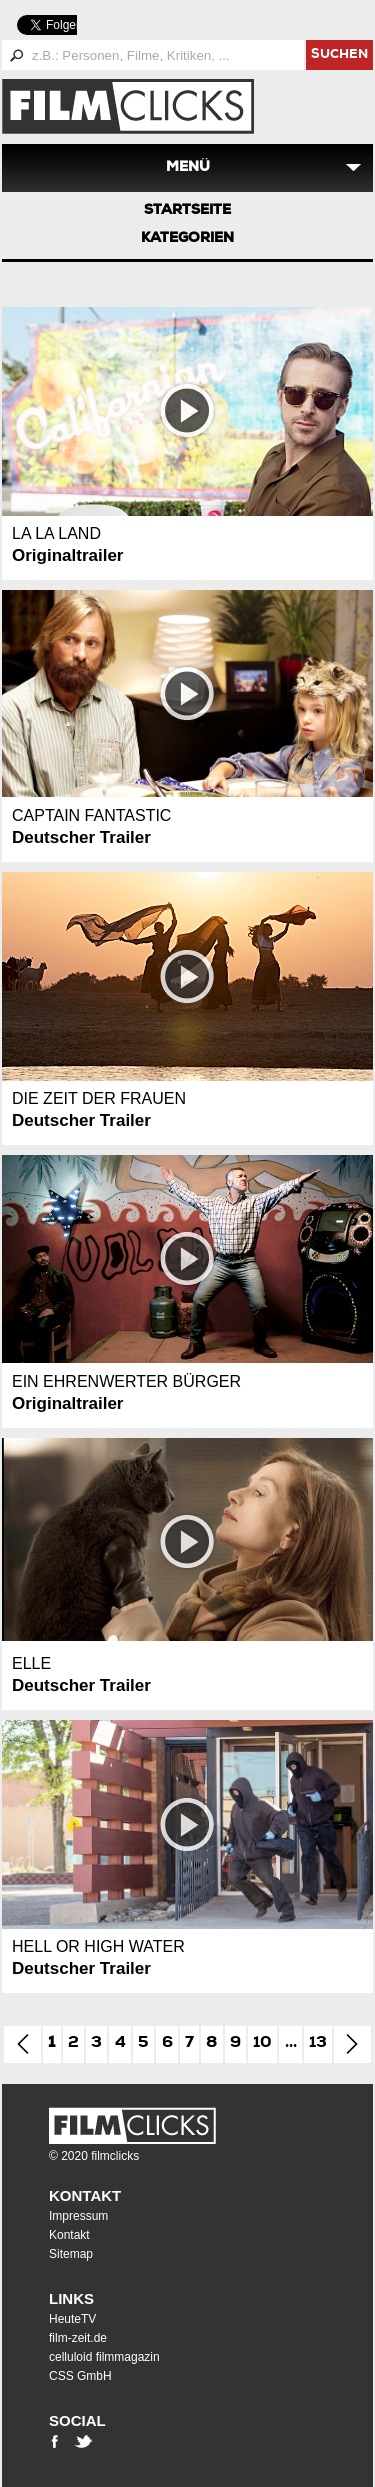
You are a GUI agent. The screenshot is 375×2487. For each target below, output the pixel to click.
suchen (339, 55)
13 (318, 2044)
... (291, 2044)
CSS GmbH (80, 2376)
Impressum (78, 2216)
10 (262, 2044)
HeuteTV (72, 2319)
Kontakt (85, 2195)
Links (71, 2298)
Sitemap (71, 2254)
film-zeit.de (78, 2338)
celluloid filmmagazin (104, 2357)
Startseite (187, 211)
